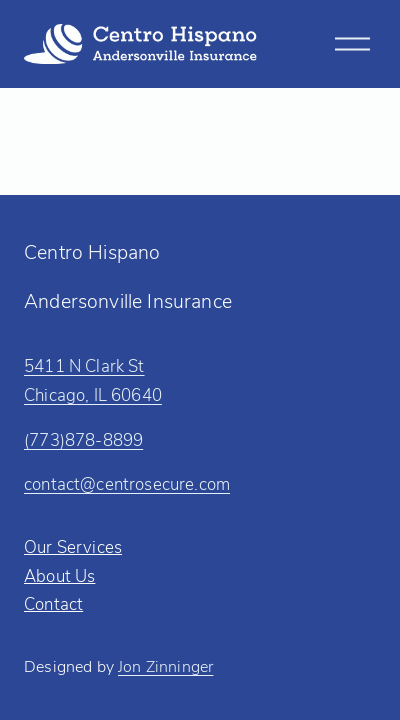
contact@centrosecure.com (127, 483)
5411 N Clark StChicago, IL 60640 (93, 379)
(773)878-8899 (83, 439)
